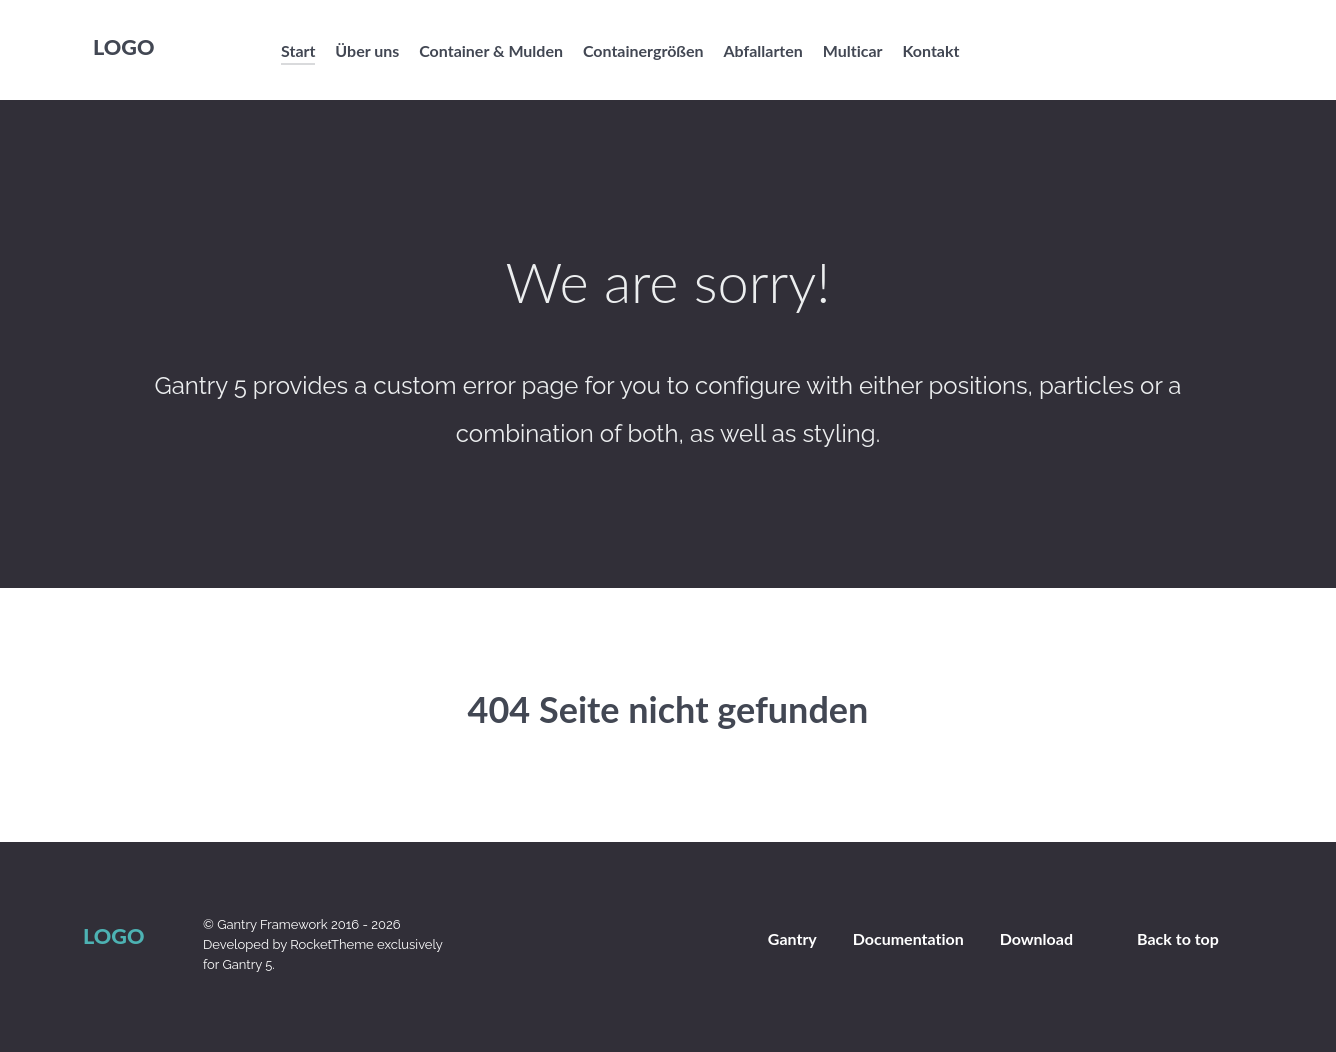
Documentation (908, 938)
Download (1036, 938)
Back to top (1178, 938)
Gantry (792, 938)
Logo (123, 47)
